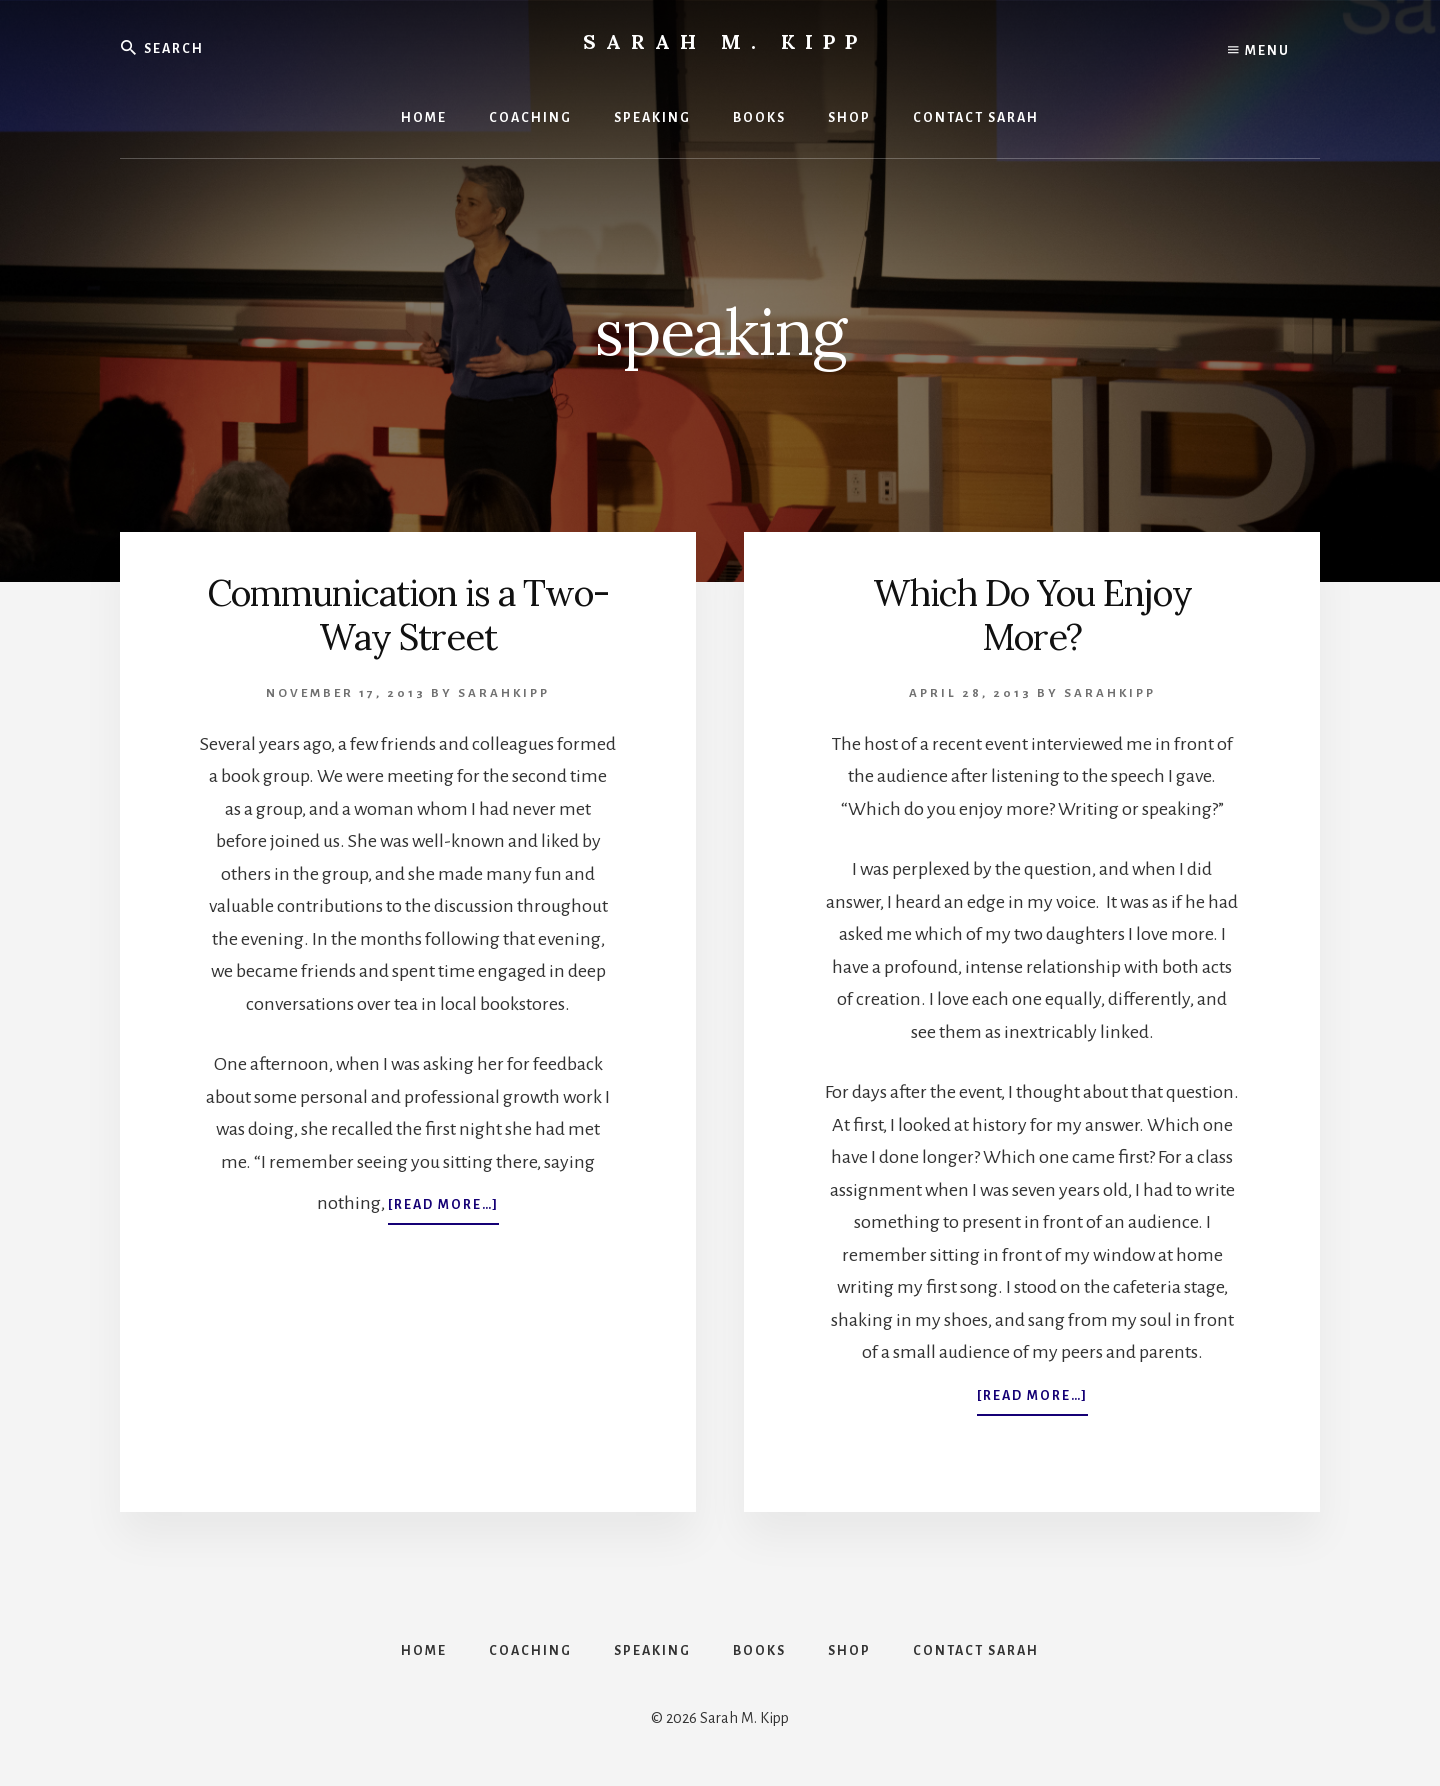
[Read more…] (443, 1209)
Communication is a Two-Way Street (408, 614)
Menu (1259, 50)
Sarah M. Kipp (725, 41)
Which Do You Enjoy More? (1032, 614)
